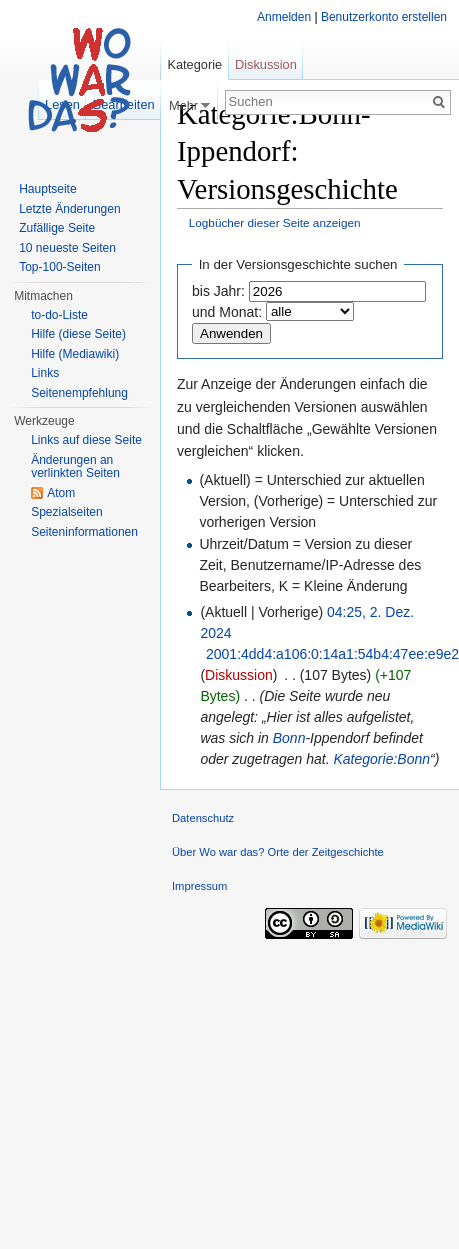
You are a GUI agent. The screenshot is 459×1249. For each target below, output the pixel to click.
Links (45, 373)
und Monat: (227, 312)
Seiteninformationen (84, 532)
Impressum (199, 886)
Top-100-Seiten (59, 267)
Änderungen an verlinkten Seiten (75, 467)
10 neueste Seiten (67, 248)
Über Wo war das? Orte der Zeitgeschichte (278, 852)
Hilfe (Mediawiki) (75, 354)
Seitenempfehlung (79, 393)
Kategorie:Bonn (382, 759)
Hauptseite (47, 189)
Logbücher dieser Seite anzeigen (275, 222)
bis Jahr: (218, 291)
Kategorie (194, 64)
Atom (61, 493)
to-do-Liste (59, 315)
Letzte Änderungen (69, 209)
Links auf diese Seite (86, 440)
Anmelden (284, 17)
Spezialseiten (66, 512)
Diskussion (239, 675)
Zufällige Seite (57, 228)
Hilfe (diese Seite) (78, 334)
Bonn (289, 738)
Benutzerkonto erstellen (384, 17)
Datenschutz (203, 818)
